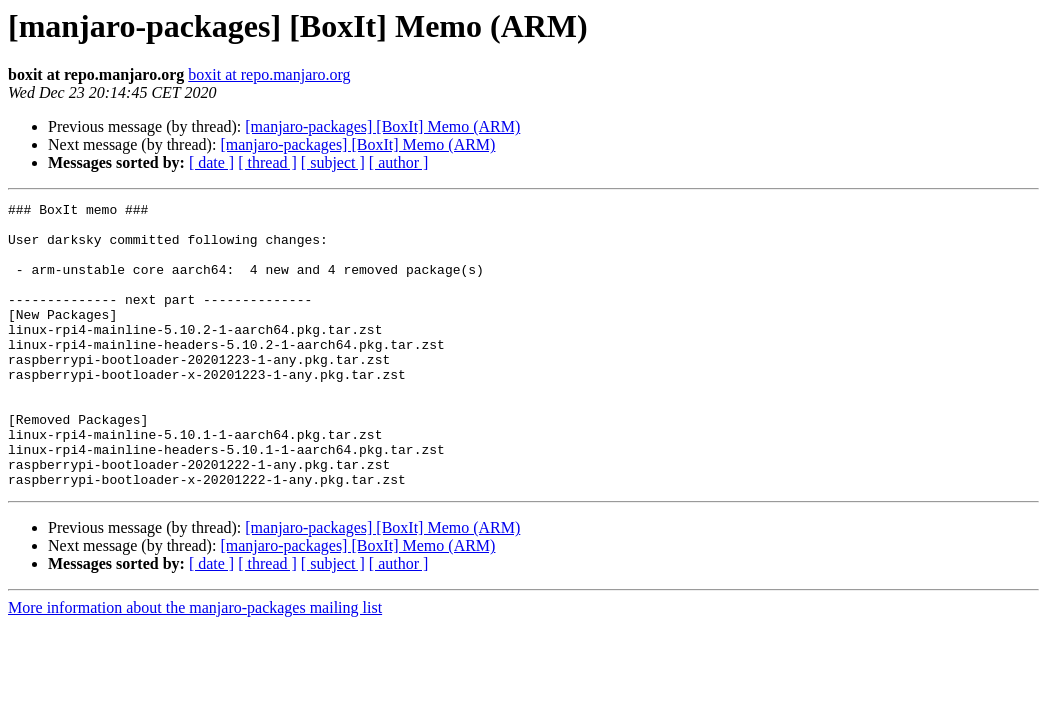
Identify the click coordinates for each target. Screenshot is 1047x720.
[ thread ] (267, 162)
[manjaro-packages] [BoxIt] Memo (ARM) (382, 126)
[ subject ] (333, 162)
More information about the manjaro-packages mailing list (195, 664)
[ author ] (399, 162)
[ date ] (211, 162)
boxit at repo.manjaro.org (269, 74)
